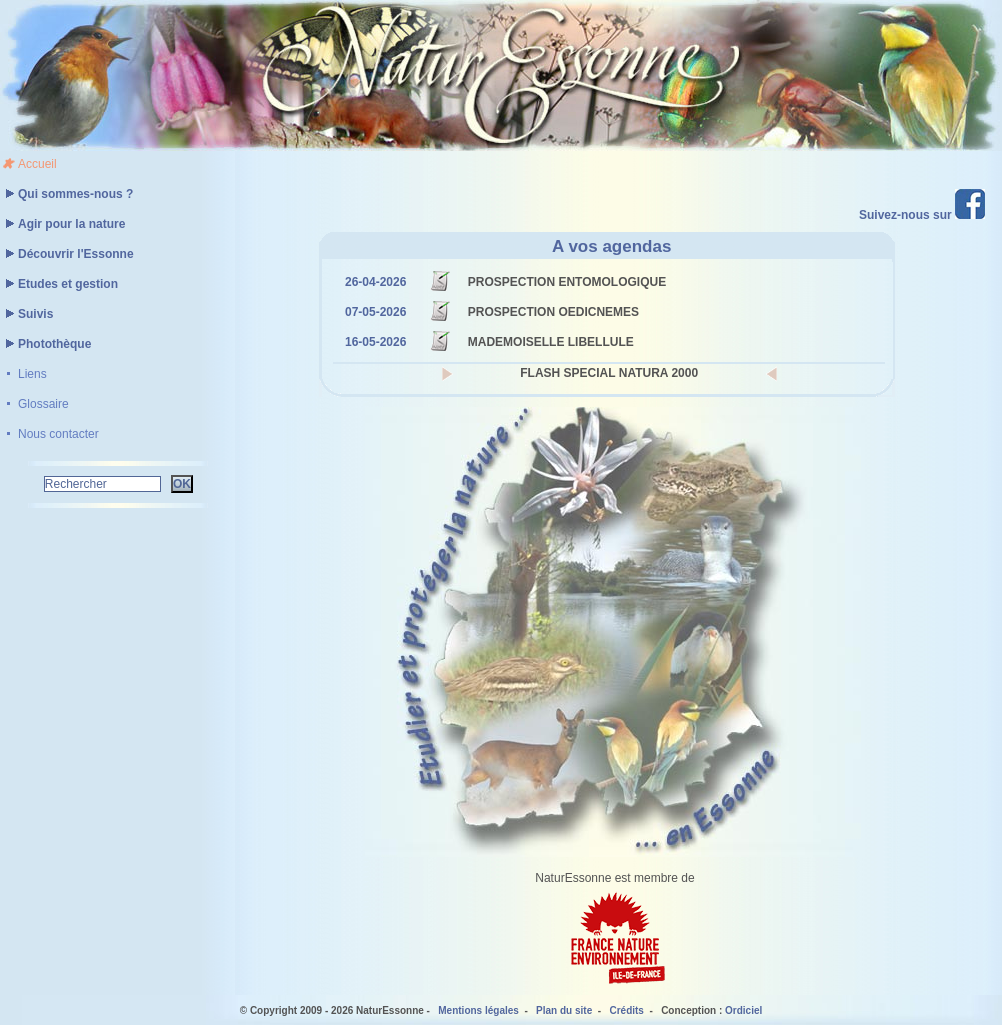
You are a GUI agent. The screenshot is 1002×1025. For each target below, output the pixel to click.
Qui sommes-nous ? (66, 194)
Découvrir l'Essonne (67, 254)
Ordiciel (743, 1010)
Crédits (626, 1010)
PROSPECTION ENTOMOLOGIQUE (567, 282)
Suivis (26, 314)
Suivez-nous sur (922, 215)
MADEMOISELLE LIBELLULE (551, 342)
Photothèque (45, 344)
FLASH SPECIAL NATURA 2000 (609, 373)
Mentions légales (478, 1010)
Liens (32, 374)
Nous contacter (58, 434)
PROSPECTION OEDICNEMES (553, 312)
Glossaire (43, 404)
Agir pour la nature (62, 224)
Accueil (37, 164)
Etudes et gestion (59, 284)
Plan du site (564, 1010)
